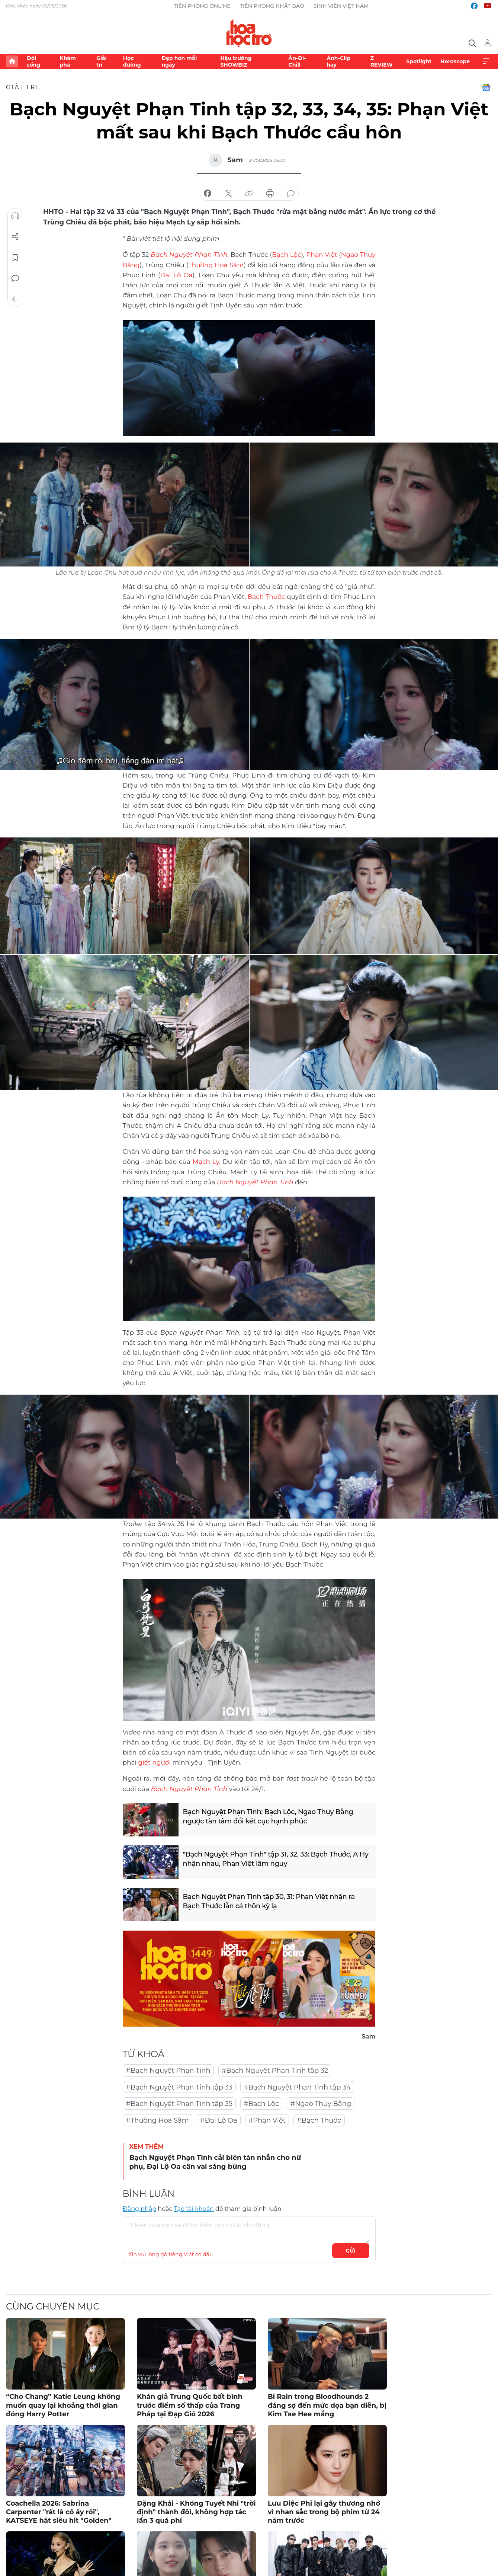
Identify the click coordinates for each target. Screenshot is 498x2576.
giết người (154, 1762)
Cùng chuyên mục (52, 2306)
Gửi (351, 2250)
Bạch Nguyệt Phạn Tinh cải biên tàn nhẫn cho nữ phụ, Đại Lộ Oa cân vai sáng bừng (215, 2162)
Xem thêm (486, 61)
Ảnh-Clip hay (338, 61)
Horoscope (455, 61)
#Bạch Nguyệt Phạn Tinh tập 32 (275, 2070)
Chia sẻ (15, 236)
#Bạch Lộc (261, 2104)
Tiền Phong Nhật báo (272, 6)
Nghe (15, 215)
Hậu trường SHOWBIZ (236, 61)
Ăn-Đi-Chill (297, 61)
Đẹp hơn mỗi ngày (179, 61)
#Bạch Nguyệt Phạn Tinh (168, 2070)
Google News (486, 87)
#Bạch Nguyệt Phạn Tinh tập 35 (179, 2104)
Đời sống (33, 61)
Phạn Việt (321, 254)
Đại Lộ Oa (176, 275)
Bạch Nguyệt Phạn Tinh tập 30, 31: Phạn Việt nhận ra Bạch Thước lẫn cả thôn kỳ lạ (269, 1901)
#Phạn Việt (267, 2120)
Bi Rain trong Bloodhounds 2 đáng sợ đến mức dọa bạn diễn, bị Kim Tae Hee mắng (327, 2405)
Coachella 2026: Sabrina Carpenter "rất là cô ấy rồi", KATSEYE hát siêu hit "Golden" (58, 2512)
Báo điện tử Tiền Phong (249, 33)
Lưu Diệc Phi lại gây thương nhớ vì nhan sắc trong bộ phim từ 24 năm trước (324, 2512)
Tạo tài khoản (194, 2208)
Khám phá (68, 61)
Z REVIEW (381, 61)
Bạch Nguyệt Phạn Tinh (255, 1182)
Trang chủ (12, 61)
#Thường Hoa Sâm (157, 2120)
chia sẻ (207, 193)
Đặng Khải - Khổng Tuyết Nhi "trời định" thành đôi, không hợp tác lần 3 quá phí (196, 2512)
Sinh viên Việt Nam (341, 6)
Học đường (132, 61)
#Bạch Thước (319, 2120)
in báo (270, 193)
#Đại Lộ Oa (218, 2120)
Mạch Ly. (207, 1161)
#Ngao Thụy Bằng (320, 2104)
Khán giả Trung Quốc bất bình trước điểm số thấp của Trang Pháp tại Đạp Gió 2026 (189, 2405)
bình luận (290, 193)
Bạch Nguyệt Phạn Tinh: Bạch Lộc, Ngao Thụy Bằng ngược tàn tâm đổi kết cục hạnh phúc (268, 1816)
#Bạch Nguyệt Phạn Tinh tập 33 (179, 2087)
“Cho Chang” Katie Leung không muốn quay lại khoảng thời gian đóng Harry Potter (63, 2405)
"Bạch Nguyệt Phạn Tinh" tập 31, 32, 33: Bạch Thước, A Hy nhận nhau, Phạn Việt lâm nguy (276, 1859)
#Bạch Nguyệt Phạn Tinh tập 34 (297, 2087)
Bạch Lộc (286, 254)
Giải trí (101, 61)
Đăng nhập (140, 2208)
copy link (249, 193)
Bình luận (15, 278)
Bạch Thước (266, 596)
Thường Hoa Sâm (216, 265)
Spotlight (418, 61)
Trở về (15, 299)
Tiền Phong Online (202, 6)
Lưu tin (15, 257)
